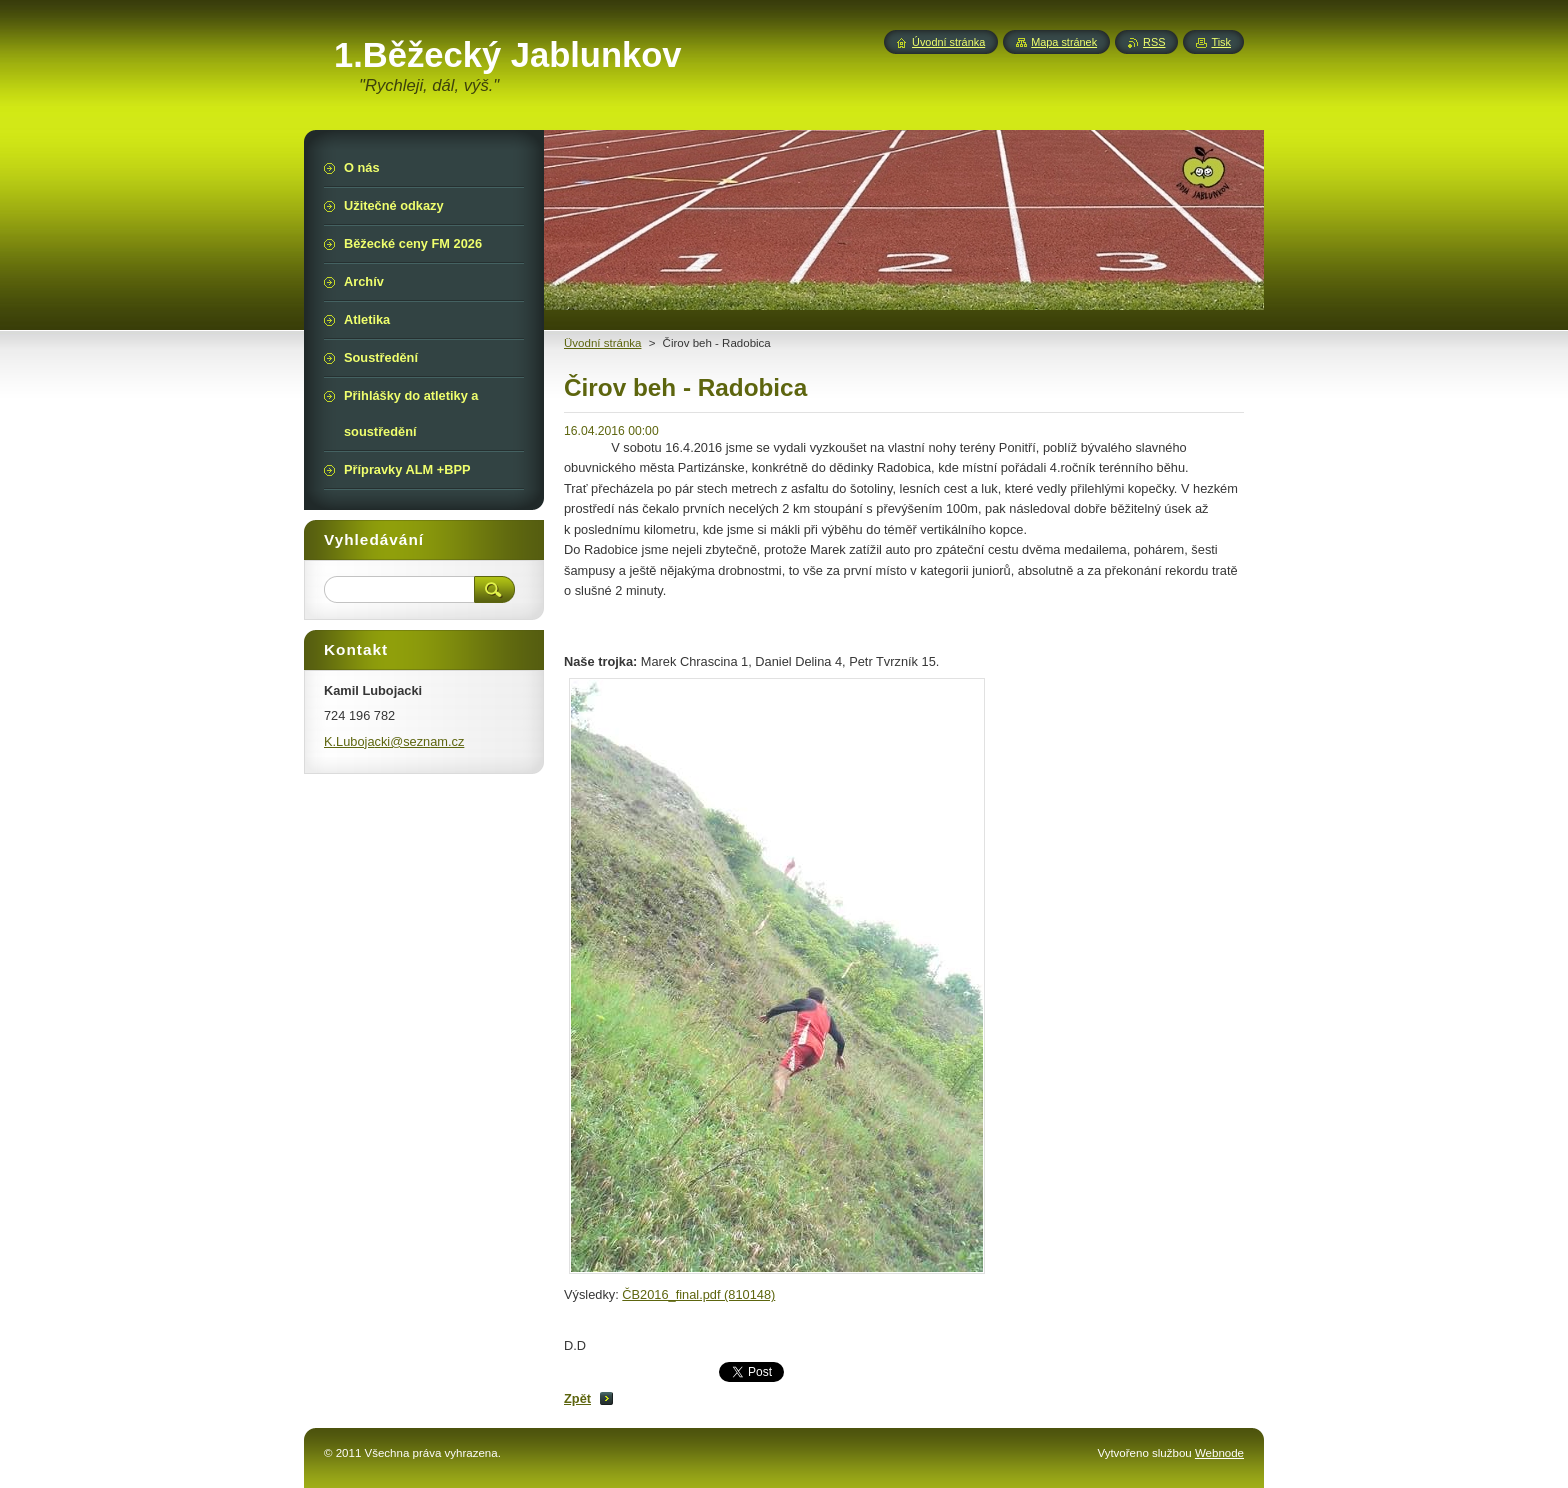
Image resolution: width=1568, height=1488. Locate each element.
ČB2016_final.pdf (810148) (698, 1294)
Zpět (577, 1398)
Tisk (1221, 42)
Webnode (1219, 1453)
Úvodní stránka (948, 42)
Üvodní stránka (602, 343)
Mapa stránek (1064, 42)
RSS (1154, 42)
